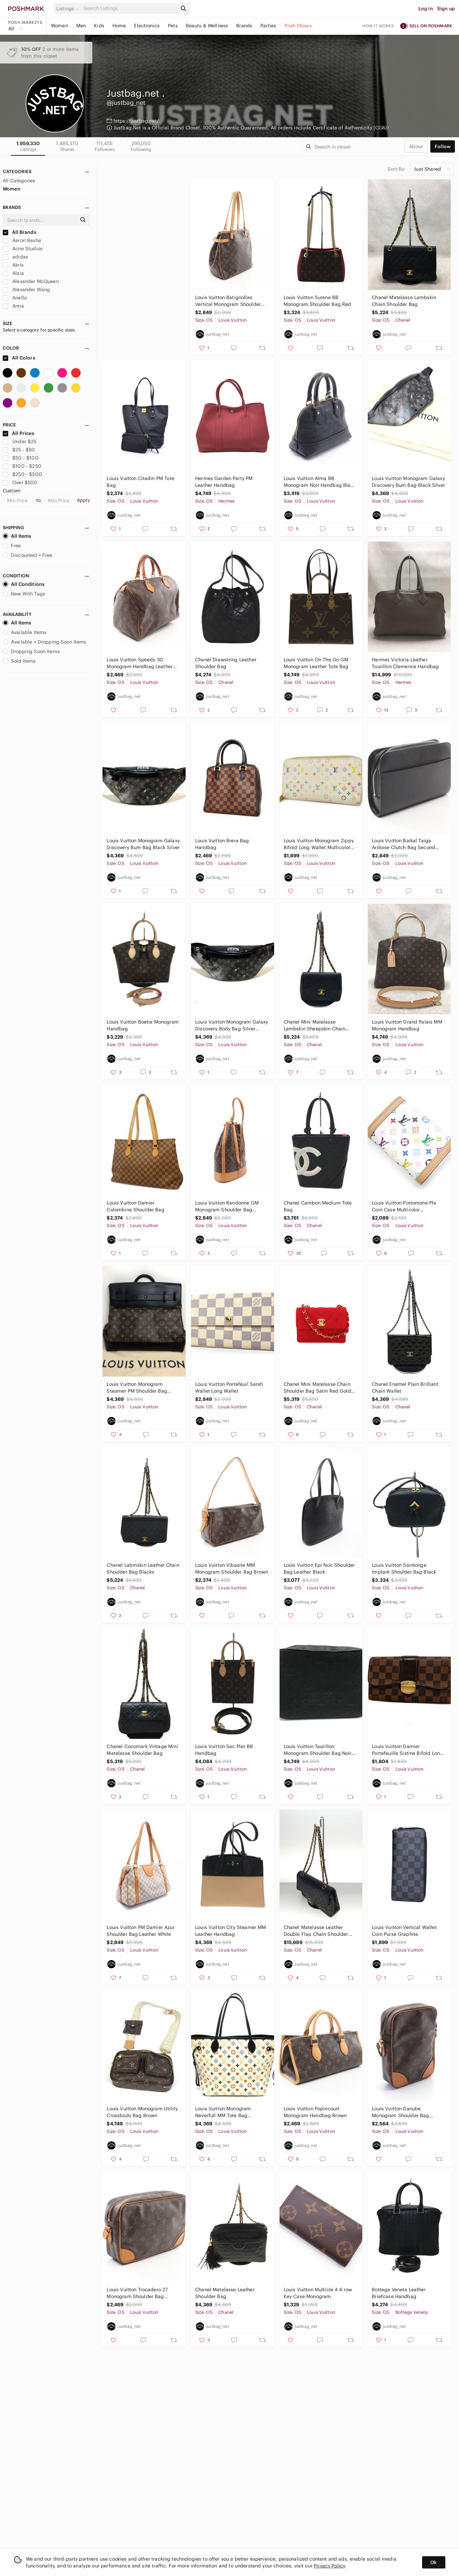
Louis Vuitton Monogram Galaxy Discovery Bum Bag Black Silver (408, 481)
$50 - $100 (21, 458)
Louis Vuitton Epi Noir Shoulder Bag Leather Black (319, 1568)
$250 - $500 (22, 474)
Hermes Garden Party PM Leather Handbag (224, 481)
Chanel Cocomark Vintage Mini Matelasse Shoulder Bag (142, 1749)
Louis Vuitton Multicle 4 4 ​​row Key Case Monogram (318, 2292)
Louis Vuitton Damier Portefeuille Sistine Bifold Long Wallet (407, 1750)
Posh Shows (298, 26)
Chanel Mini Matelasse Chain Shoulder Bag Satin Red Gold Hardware (317, 1387)
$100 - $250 (22, 466)
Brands (244, 26)
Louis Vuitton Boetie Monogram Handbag (142, 1025)
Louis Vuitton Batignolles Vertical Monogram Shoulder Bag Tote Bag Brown (228, 301)
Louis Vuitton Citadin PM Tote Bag (140, 481)
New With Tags (24, 594)
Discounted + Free (28, 555)
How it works (378, 25)
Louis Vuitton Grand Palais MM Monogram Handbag (407, 1025)
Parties (268, 26)
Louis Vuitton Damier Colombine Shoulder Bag (135, 1206)
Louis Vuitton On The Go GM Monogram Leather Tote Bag (316, 663)
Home (119, 26)
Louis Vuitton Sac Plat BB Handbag (224, 1749)
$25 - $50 (19, 450)
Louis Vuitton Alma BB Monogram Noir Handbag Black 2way (320, 482)
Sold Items (19, 661)
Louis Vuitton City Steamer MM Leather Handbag (230, 1930)
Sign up (446, 8)
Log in (425, 8)
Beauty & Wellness (207, 26)
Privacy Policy (329, 2566)
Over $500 (20, 482)
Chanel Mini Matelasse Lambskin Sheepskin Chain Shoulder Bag (315, 1025)
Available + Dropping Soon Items (44, 642)
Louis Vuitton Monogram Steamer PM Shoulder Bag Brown (137, 1387)
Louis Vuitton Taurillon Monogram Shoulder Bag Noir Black (318, 1750)
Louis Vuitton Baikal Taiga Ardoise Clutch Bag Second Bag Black (403, 844)
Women (59, 26)
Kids (99, 26)
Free (12, 546)
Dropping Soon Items (31, 651)
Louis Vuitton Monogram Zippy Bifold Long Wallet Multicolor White (319, 844)
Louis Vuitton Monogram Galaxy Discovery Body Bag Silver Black (231, 1025)
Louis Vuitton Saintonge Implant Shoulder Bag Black (404, 1568)
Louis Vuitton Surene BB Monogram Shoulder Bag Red (317, 300)
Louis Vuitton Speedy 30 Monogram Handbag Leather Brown (140, 663)
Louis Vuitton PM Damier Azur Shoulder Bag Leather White (140, 1930)
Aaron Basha (22, 240)
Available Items (24, 632)
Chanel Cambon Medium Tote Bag (318, 1206)
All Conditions (23, 584)
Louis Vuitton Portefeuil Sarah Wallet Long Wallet (229, 1387)
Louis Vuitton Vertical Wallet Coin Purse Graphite (404, 1930)
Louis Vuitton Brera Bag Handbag (222, 843)
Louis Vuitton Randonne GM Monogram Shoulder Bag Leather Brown (227, 1206)
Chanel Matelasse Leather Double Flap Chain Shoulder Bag (316, 1931)
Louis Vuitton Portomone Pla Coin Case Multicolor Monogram (404, 1206)
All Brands (19, 232)
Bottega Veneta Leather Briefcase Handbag (399, 2292)
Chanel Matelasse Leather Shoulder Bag (225, 2292)
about (416, 146)
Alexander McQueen (31, 281)
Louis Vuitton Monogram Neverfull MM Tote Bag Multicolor (223, 2112)
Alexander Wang (26, 289)
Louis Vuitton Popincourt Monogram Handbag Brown (315, 2112)
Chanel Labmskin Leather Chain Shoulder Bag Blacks (143, 1568)
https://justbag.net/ (136, 121)
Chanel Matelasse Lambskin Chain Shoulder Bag (404, 300)
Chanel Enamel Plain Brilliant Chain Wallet (405, 1387)
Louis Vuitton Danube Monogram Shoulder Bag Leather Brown (400, 2112)
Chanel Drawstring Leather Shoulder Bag (225, 663)
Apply (83, 500)
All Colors (19, 358)
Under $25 (20, 441)
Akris (13, 265)
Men (81, 26)
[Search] (129, 8)
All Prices (18, 433)
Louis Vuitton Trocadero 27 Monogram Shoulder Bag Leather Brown (137, 2293)
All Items (17, 536)
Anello (15, 298)
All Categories (19, 181)
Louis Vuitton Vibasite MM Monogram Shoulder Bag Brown (231, 1568)
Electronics (147, 26)
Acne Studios (23, 248)
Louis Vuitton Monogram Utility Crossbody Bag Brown (142, 2112)
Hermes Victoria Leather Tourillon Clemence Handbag (405, 663)
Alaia (13, 273)
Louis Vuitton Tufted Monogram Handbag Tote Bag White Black (142, 300)
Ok (433, 2562)
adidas (15, 257)
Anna (13, 306)
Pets (173, 26)
